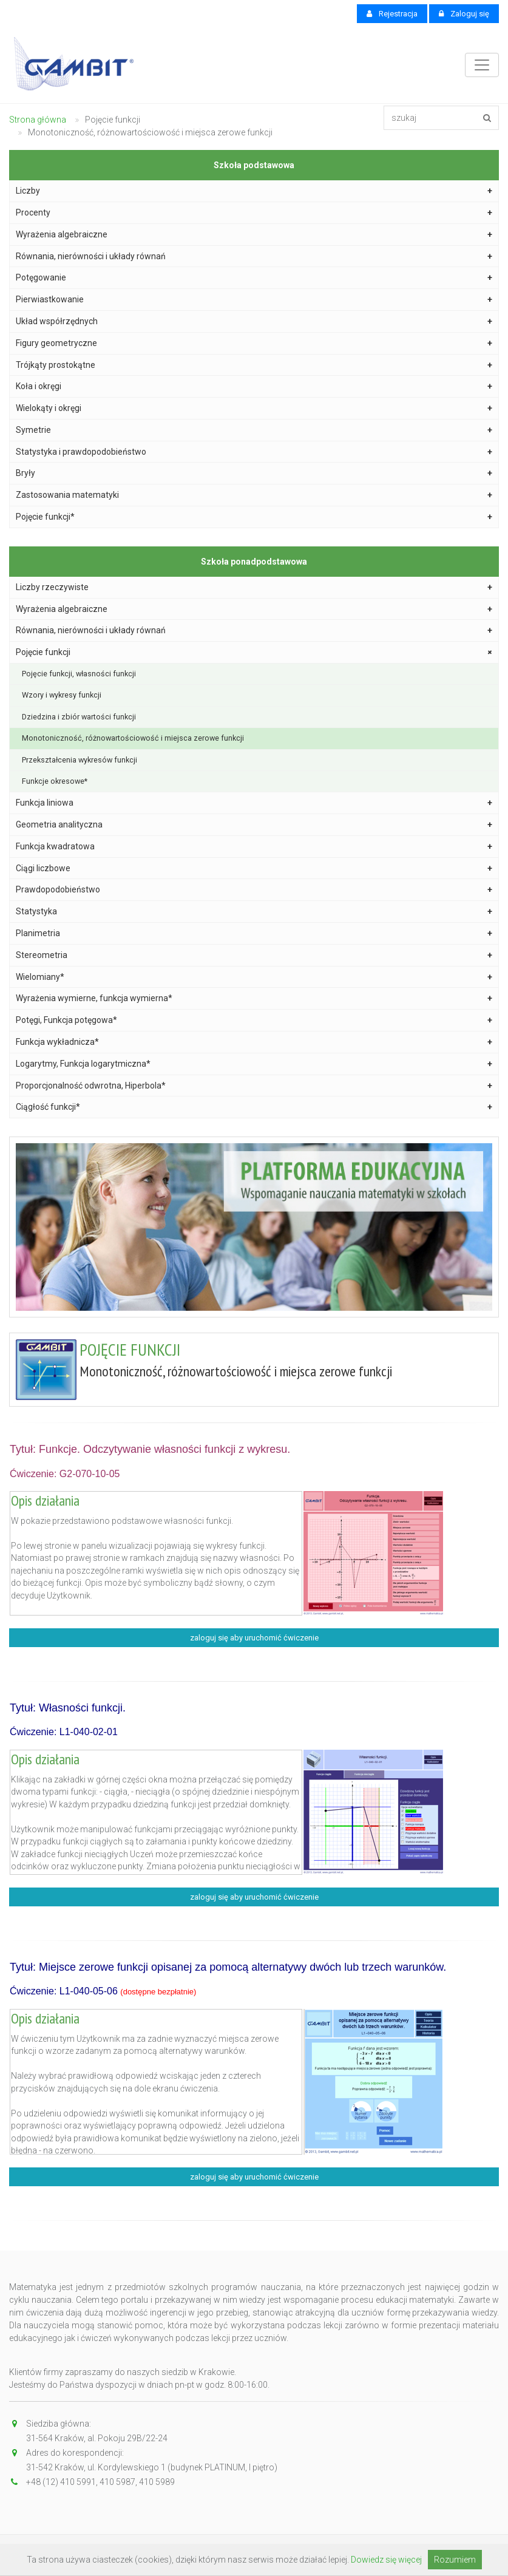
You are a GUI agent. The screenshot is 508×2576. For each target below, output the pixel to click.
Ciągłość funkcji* (254, 1107)
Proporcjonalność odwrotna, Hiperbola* (254, 1086)
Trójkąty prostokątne (254, 365)
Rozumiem (455, 2559)
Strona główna (37, 119)
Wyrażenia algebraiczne (254, 234)
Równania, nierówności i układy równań (254, 256)
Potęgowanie (254, 278)
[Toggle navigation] (482, 65)
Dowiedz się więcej (386, 2559)
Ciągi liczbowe (254, 868)
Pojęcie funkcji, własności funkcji (79, 673)
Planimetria (254, 933)
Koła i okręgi (254, 386)
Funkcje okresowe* (54, 781)
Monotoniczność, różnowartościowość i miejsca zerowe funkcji (133, 738)
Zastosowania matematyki (254, 495)
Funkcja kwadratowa (254, 846)
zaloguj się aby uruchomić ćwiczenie (254, 1637)
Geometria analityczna (254, 825)
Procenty (254, 213)
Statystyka (254, 911)
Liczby (254, 191)
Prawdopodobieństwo (254, 890)
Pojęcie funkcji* (254, 517)
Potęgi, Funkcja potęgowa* (254, 1020)
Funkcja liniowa (254, 803)
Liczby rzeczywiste (254, 587)
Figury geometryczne (254, 343)
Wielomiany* (254, 977)
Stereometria (254, 955)
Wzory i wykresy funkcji (61, 694)
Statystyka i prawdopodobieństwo (254, 452)
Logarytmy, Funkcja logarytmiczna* (254, 1064)
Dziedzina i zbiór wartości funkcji (79, 716)
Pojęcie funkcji (255, 652)
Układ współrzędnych (254, 321)
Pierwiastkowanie (254, 299)
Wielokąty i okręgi (254, 408)
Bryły (254, 473)
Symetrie (254, 430)
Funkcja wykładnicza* (254, 1042)
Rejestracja (392, 13)
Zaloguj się (464, 13)
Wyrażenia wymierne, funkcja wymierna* (254, 998)
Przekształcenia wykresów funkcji (79, 759)
